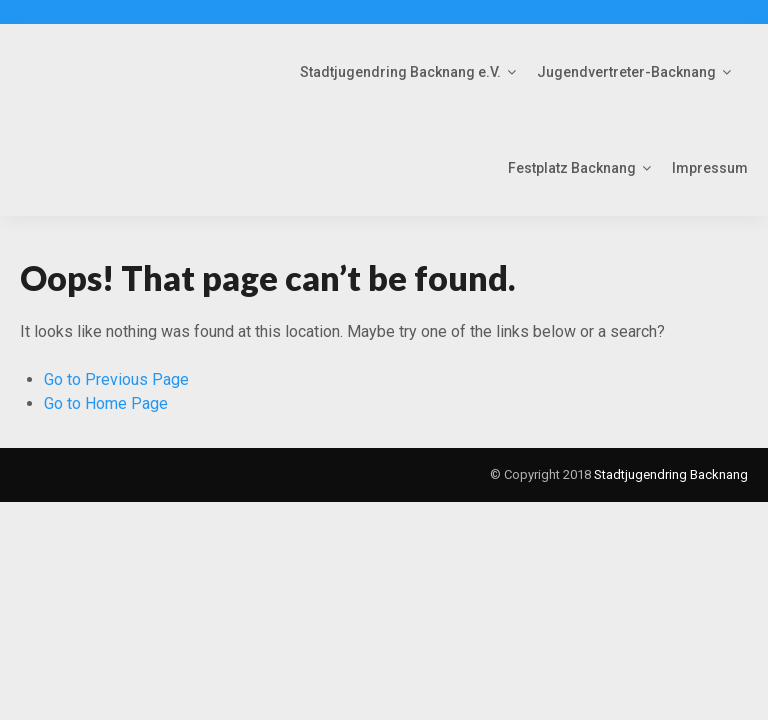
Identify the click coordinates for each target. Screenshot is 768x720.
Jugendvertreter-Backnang (626, 72)
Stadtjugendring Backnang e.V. (400, 72)
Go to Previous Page (116, 379)
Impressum (710, 168)
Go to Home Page (106, 403)
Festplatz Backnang (572, 168)
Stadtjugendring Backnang (671, 474)
